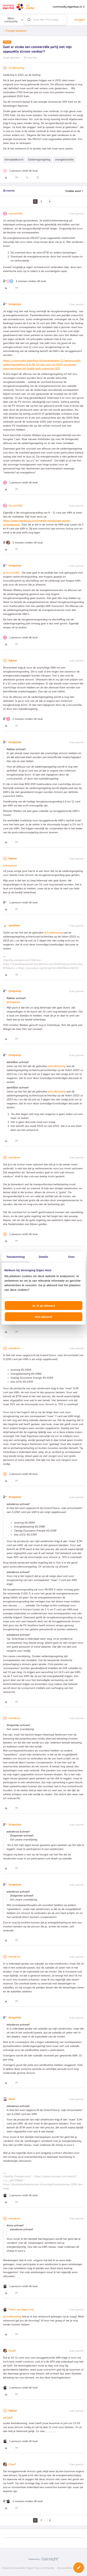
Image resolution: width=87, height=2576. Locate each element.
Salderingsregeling (39, 159)
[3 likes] (24, 281)
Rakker (12, 660)
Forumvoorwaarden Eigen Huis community (28, 2568)
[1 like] (20, 171)
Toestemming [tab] (15, 1256)
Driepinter (15, 304)
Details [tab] (43, 1256)
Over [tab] (71, 1256)
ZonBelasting (16, 68)
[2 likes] (23, 543)
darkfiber (14, 925)
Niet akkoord (43, 1316)
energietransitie (64, 159)
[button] (78, 2567)
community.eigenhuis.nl (69, 6)
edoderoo (14, 1157)
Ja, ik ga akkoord (43, 1305)
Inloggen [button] (79, 19)
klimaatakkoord (14, 159)
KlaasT (12, 2350)
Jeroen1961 (15, 213)
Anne (11, 2099)
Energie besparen (16, 30)
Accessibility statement (71, 2568)
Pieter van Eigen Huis (21, 2309)
